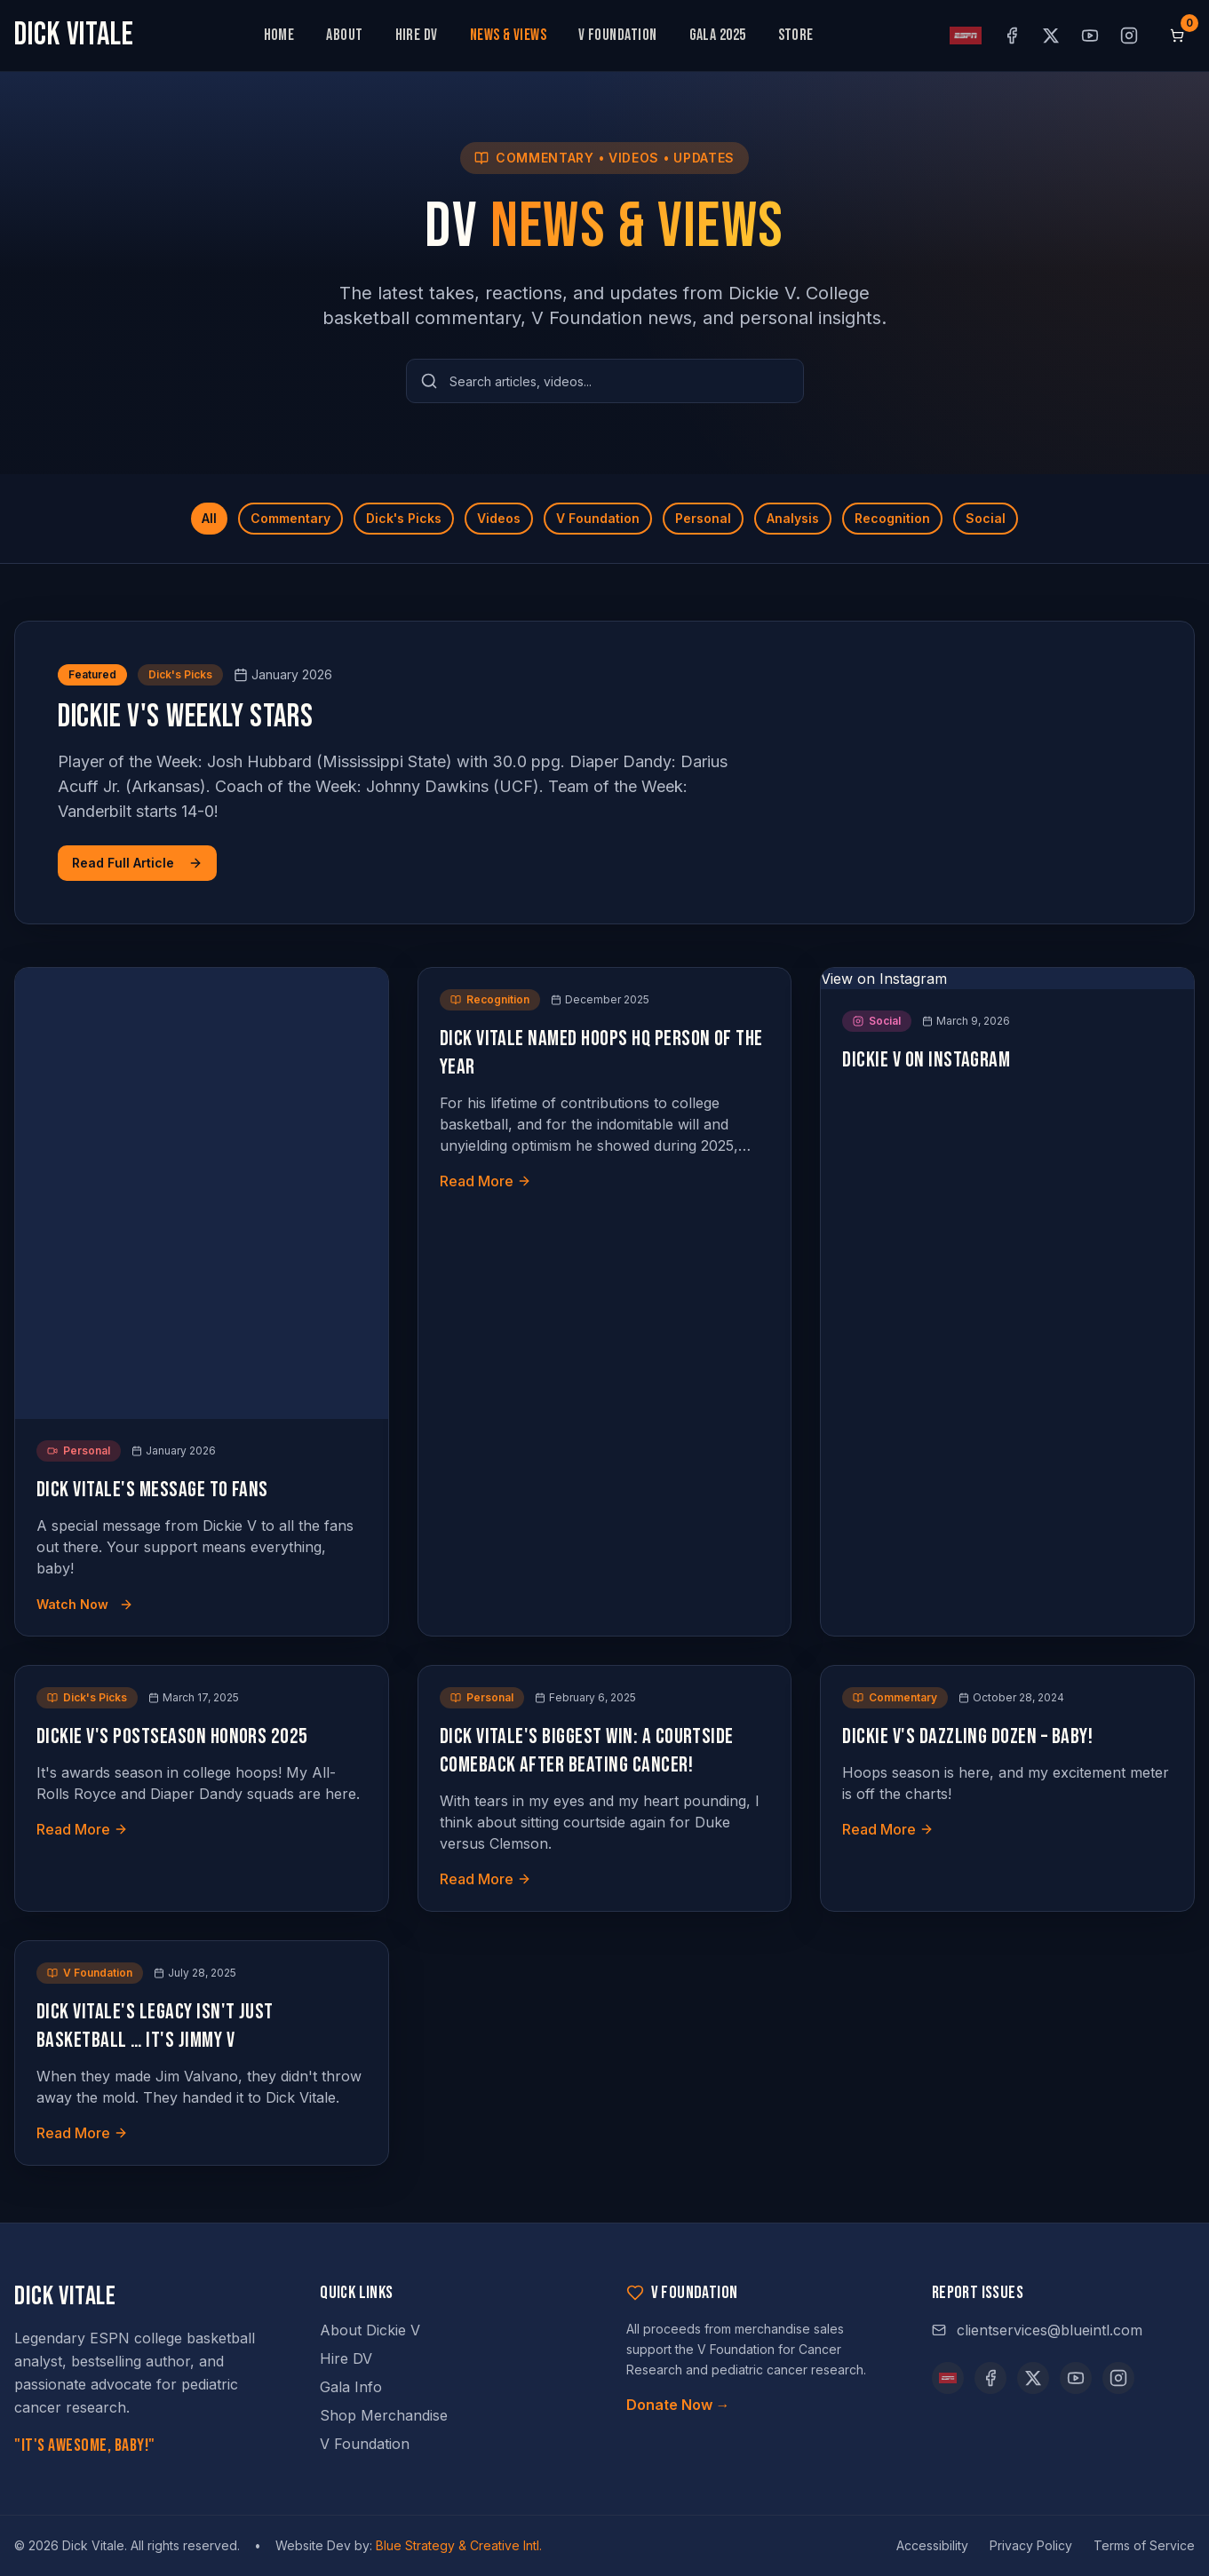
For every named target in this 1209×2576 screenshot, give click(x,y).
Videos (499, 518)
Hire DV (416, 35)
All (209, 518)
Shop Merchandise (384, 2415)
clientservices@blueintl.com (1037, 2330)
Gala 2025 (717, 35)
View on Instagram (884, 978)
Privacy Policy (1031, 2545)
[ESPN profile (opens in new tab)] (966, 36)
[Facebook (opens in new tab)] (1012, 36)
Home (279, 35)
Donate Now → (678, 2405)
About (344, 35)
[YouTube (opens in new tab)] (1090, 36)
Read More (485, 1181)
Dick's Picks (403, 518)
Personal (703, 518)
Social (986, 518)
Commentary (290, 518)
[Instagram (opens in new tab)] (1129, 36)
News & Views (508, 35)
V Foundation (617, 35)
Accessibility (932, 2545)
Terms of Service (1144, 2545)
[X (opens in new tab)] (1051, 36)
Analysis (793, 518)
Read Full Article (137, 862)
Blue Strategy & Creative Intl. (459, 2545)
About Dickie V (370, 2330)
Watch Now (84, 1604)
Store (796, 35)
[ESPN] (948, 2378)
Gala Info (351, 2387)
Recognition (892, 518)
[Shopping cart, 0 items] (1177, 35)
